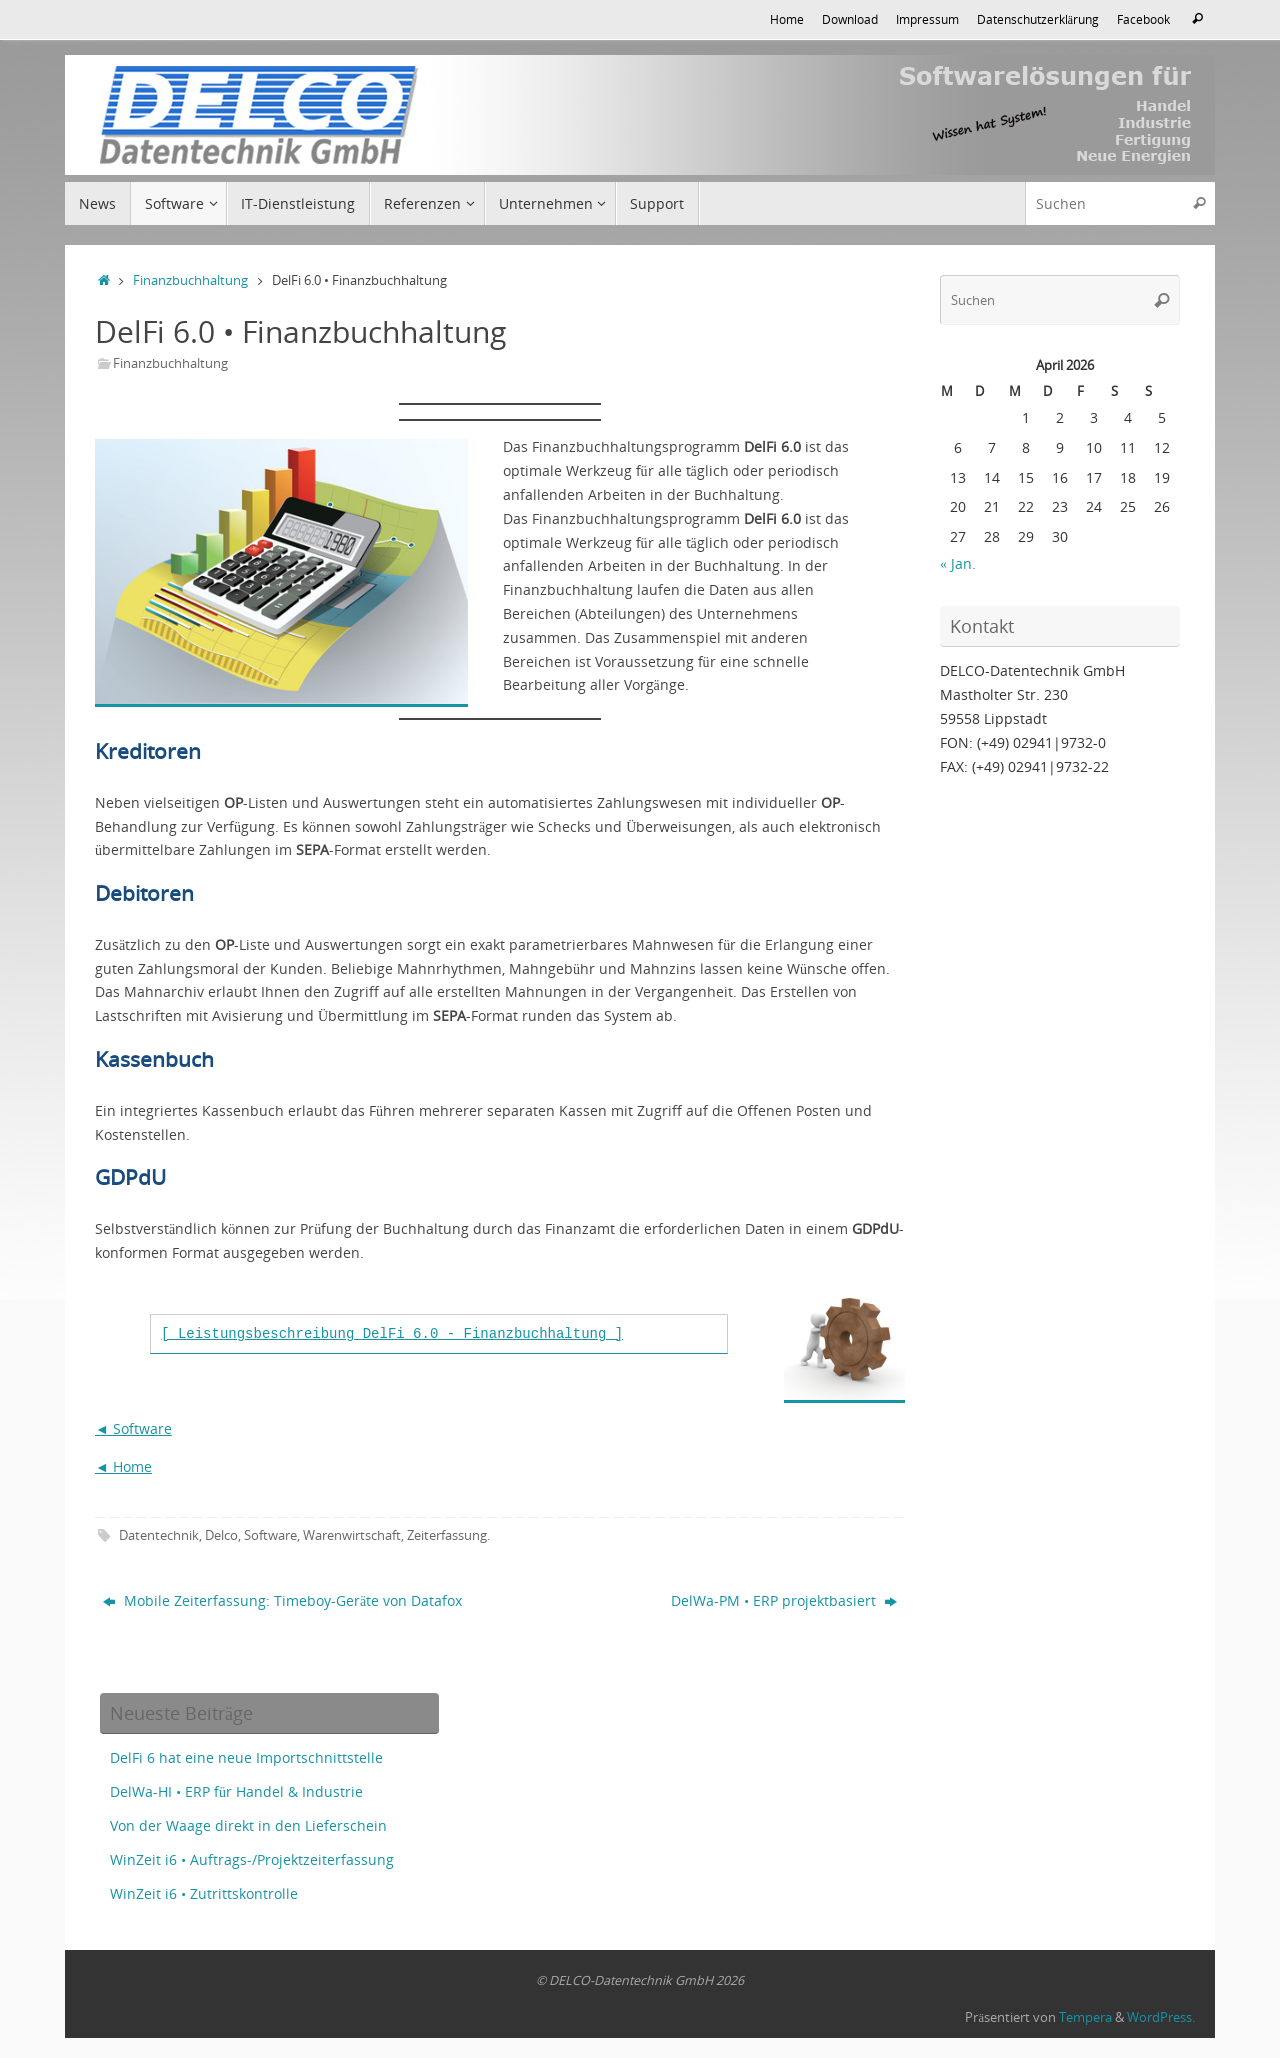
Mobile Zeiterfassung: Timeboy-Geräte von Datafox (282, 1600)
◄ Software (133, 1428)
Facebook (1143, 19)
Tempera (1085, 2017)
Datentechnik (159, 1535)
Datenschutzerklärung (1038, 19)
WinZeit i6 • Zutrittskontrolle (204, 1893)
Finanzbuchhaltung (190, 280)
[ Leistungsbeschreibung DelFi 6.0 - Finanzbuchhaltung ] (392, 1334)
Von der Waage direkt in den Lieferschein (248, 1825)
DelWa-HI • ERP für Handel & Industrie (236, 1791)
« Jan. (958, 563)
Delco (221, 1535)
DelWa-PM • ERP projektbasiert (784, 1600)
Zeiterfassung (447, 1535)
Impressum (927, 19)
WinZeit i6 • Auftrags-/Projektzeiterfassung (252, 1859)
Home (787, 19)
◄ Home (123, 1466)
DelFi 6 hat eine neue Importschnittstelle (246, 1757)
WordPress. (1161, 2017)
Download (850, 19)
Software (270, 1535)
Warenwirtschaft (352, 1535)
